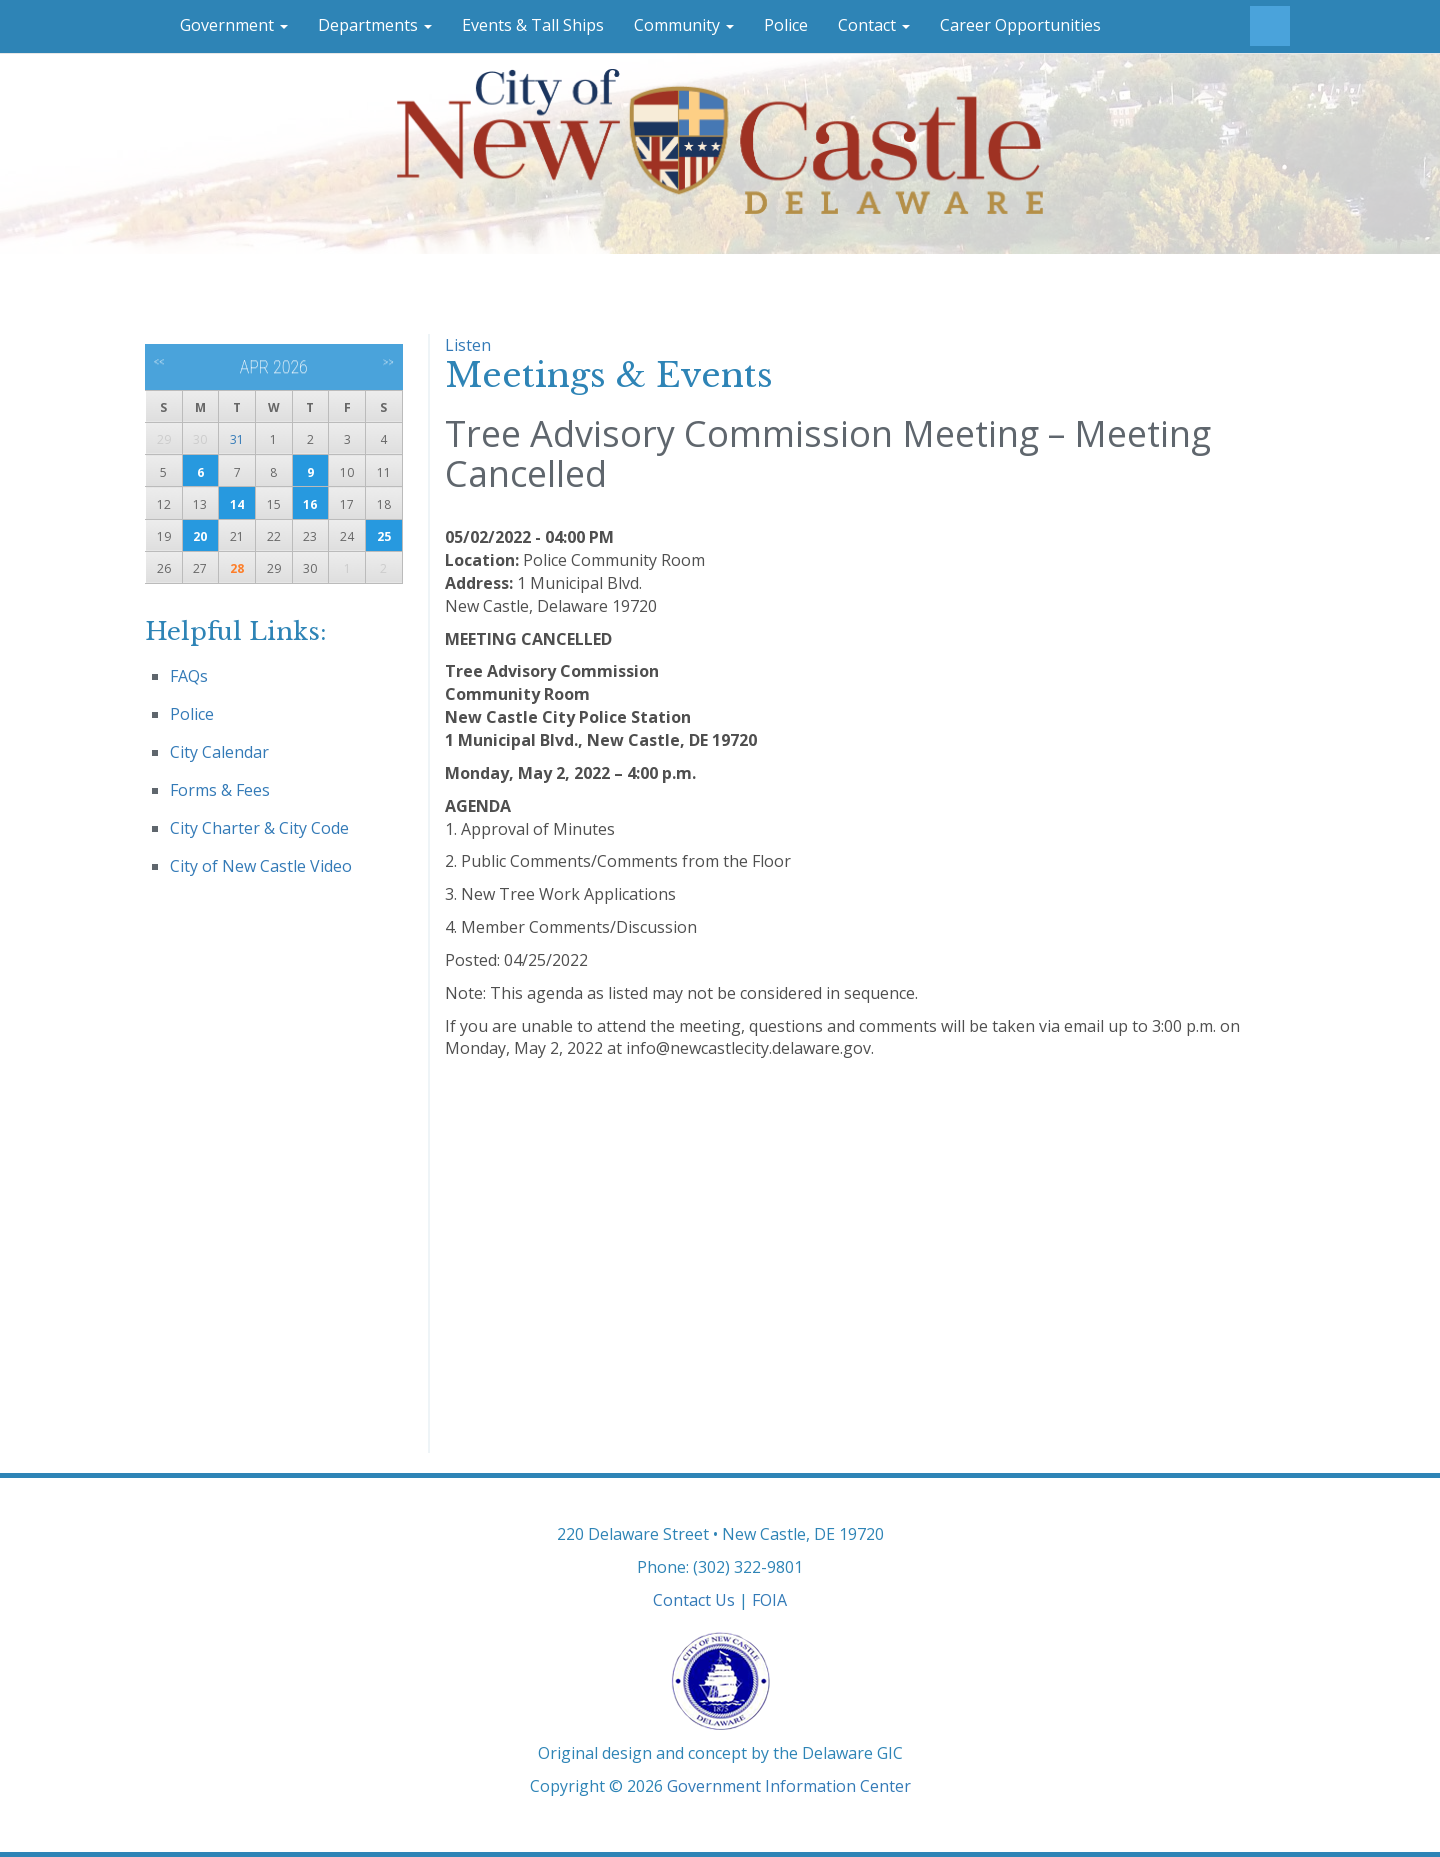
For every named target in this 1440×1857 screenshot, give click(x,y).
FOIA (769, 1600)
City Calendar (219, 752)
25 (384, 536)
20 (200, 536)
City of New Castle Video (261, 866)
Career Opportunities (1020, 25)
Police (786, 25)
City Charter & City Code (259, 828)
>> (388, 362)
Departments (375, 25)
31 (237, 439)
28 (237, 568)
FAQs (189, 676)
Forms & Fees (220, 790)
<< (159, 362)
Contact (874, 25)
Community (684, 25)
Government (234, 25)
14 (237, 504)
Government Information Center (789, 1786)
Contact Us (694, 1600)
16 (310, 504)
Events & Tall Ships (533, 25)
